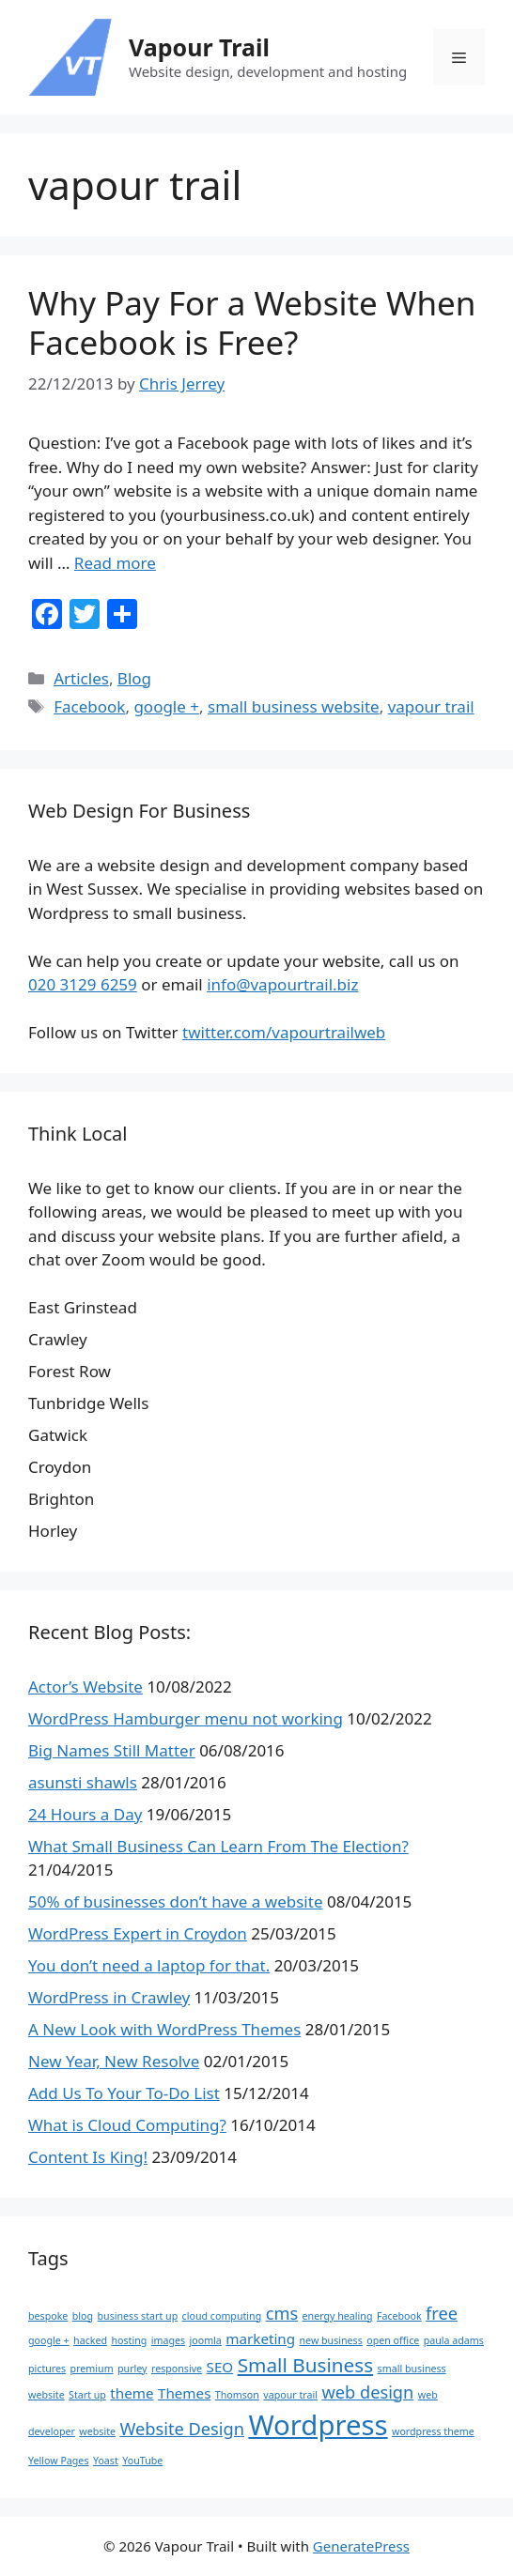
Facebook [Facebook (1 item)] (399, 2316)
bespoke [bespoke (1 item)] (48, 2316)
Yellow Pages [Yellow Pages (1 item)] (58, 2460)
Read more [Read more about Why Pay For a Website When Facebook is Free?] (115, 563)
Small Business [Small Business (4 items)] (306, 2365)
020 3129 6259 (82, 984)
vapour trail (431, 706)
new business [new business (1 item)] (331, 2340)
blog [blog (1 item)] (82, 2316)
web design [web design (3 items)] (367, 2392)
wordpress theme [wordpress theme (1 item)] (433, 2431)
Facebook (89, 706)
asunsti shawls (82, 1782)
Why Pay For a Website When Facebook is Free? (251, 322)
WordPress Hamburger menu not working (185, 1718)
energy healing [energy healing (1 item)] (338, 2316)
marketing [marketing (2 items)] (260, 2338)
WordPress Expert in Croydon (137, 1933)
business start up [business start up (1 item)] (138, 2316)
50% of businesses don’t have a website (175, 1901)
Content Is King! (88, 2157)
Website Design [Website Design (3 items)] (181, 2428)
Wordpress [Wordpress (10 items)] (317, 2425)
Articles (81, 678)
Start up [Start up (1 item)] (87, 2394)
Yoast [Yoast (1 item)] (105, 2460)
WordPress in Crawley (109, 1997)
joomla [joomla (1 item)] (206, 2340)
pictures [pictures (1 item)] (47, 2368)
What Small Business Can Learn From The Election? (218, 1846)
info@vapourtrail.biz (282, 984)
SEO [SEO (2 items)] (220, 2366)
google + (166, 706)
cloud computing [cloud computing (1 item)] (222, 2316)
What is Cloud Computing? (127, 2125)
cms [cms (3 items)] (282, 2313)
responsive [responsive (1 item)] (176, 2368)
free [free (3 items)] (442, 2313)
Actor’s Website (85, 1686)
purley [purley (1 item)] (132, 2368)
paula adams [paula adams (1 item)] (454, 2340)
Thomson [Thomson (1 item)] (237, 2394)
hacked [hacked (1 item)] (90, 2340)
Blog (134, 678)
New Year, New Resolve (113, 2061)
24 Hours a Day (85, 1814)
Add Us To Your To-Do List (124, 2093)
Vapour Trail (199, 47)
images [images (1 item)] (168, 2340)
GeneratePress (361, 2546)
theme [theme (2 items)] (131, 2393)
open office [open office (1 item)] (392, 2340)
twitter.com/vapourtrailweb (283, 1032)
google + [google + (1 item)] (49, 2340)
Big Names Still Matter (111, 1750)
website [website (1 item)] (97, 2431)
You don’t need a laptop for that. (149, 1965)
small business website (294, 706)
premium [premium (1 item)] (92, 2368)
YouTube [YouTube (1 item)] (142, 2460)
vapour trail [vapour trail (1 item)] (290, 2394)
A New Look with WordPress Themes (164, 2029)
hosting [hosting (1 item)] (129, 2340)
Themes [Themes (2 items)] (184, 2393)
